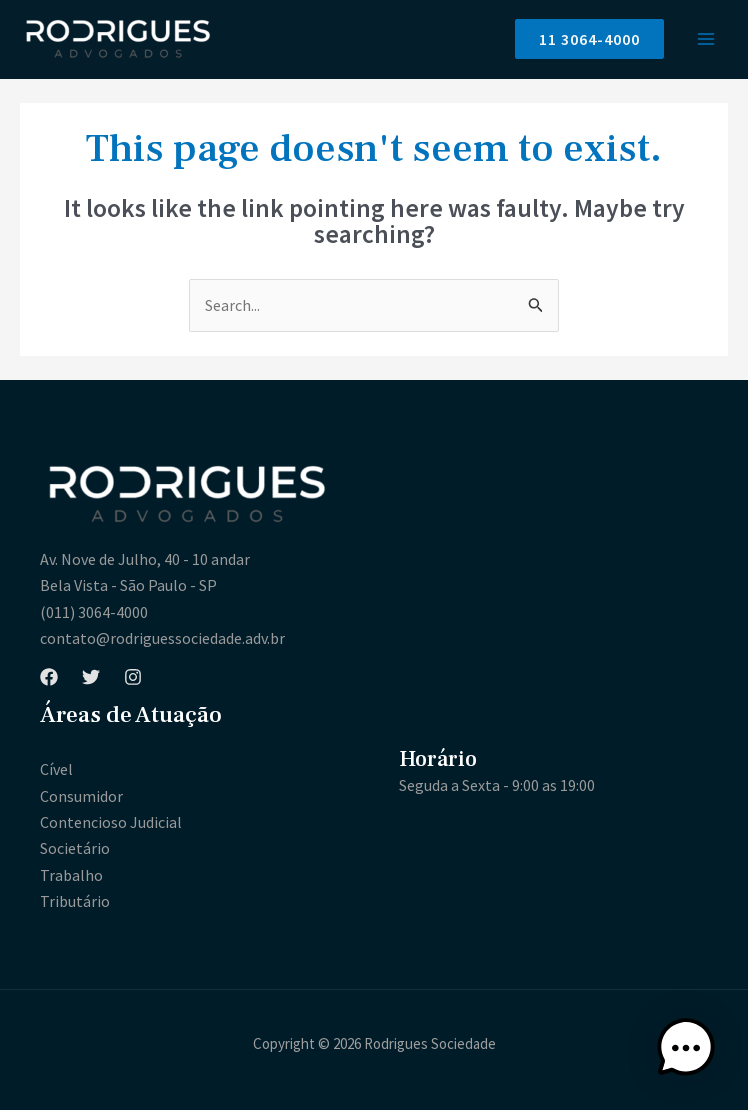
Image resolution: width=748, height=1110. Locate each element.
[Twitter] (91, 677)
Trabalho (71, 875)
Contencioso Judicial (111, 822)
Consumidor (81, 796)
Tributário (75, 901)
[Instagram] (133, 677)
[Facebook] (49, 677)
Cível (56, 769)
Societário (75, 848)
